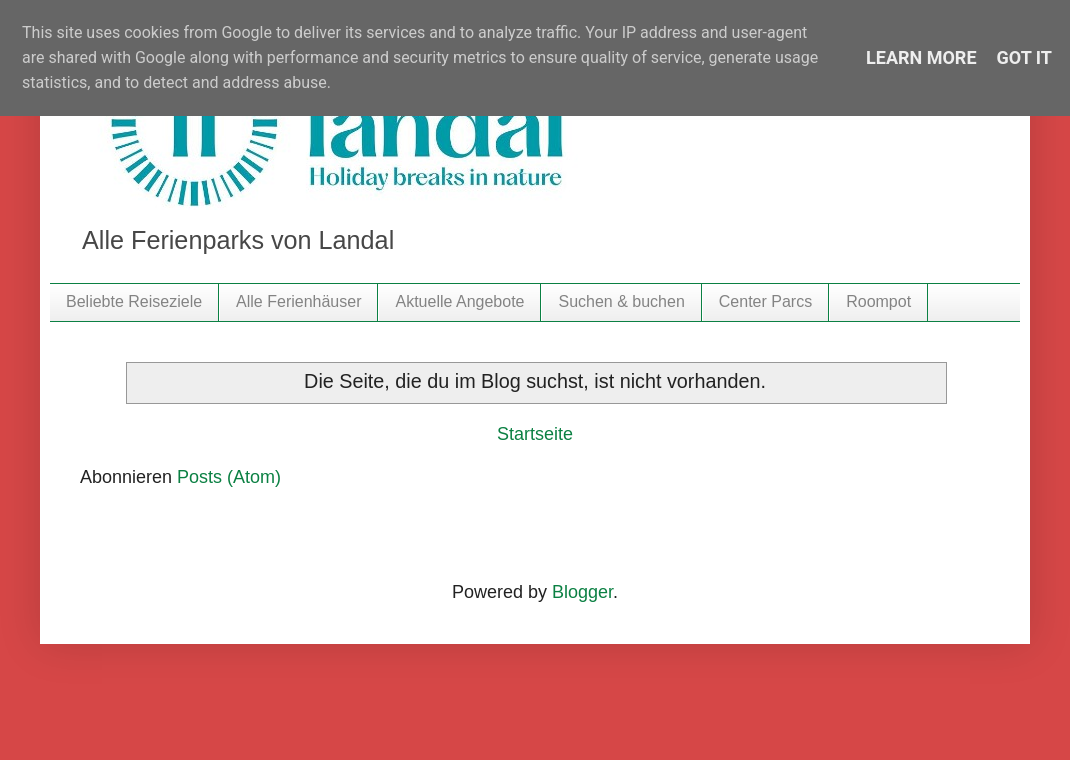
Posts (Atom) (229, 477)
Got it (1024, 57)
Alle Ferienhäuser (298, 301)
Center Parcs (765, 301)
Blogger (582, 592)
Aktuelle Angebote (459, 301)
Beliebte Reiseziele (134, 301)
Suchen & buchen (621, 301)
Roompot (878, 301)
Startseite (535, 434)
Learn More (921, 57)
